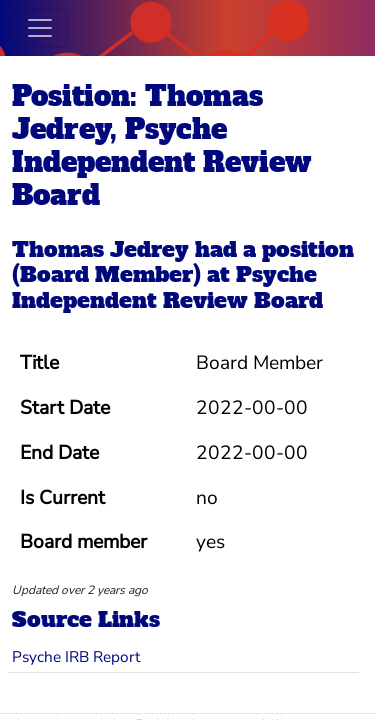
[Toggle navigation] (40, 28)
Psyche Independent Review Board (167, 287)
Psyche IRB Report (76, 656)
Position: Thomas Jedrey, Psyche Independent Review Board (161, 145)
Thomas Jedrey (100, 249)
